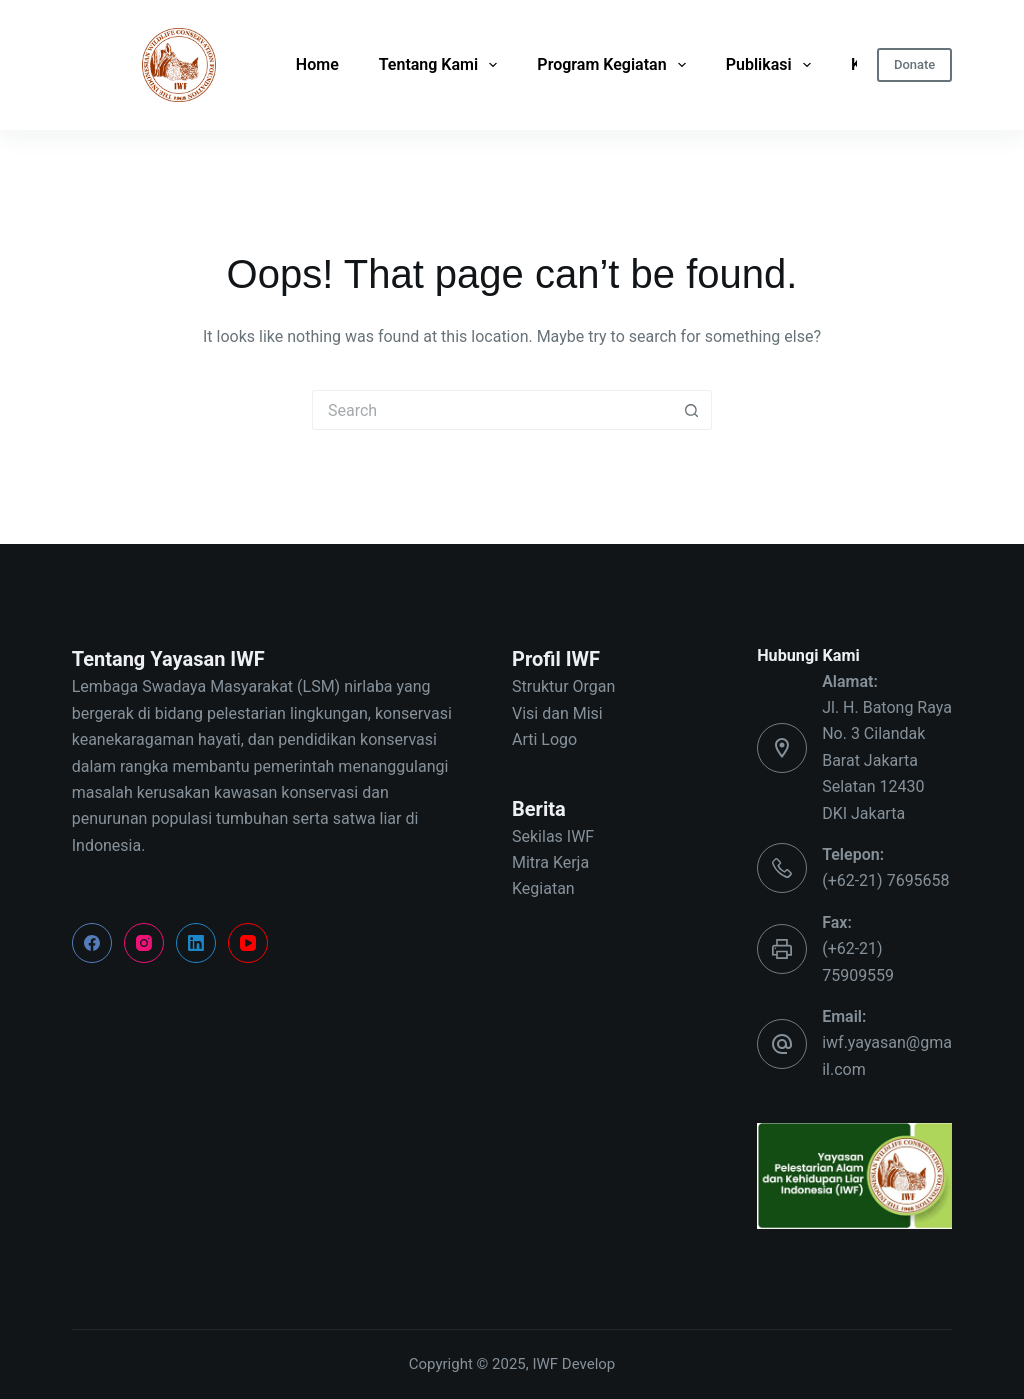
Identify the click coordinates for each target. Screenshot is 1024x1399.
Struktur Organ (563, 686)
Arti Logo (544, 739)
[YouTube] (248, 943)
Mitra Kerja (550, 862)
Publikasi (768, 65)
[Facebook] (92, 943)
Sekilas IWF (553, 836)
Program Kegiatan (611, 65)
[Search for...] (492, 410)
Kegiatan (543, 888)
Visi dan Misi (557, 713)
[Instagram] (144, 943)
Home (317, 64)
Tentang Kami (438, 65)
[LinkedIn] (196, 943)
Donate (914, 64)
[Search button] (692, 410)
